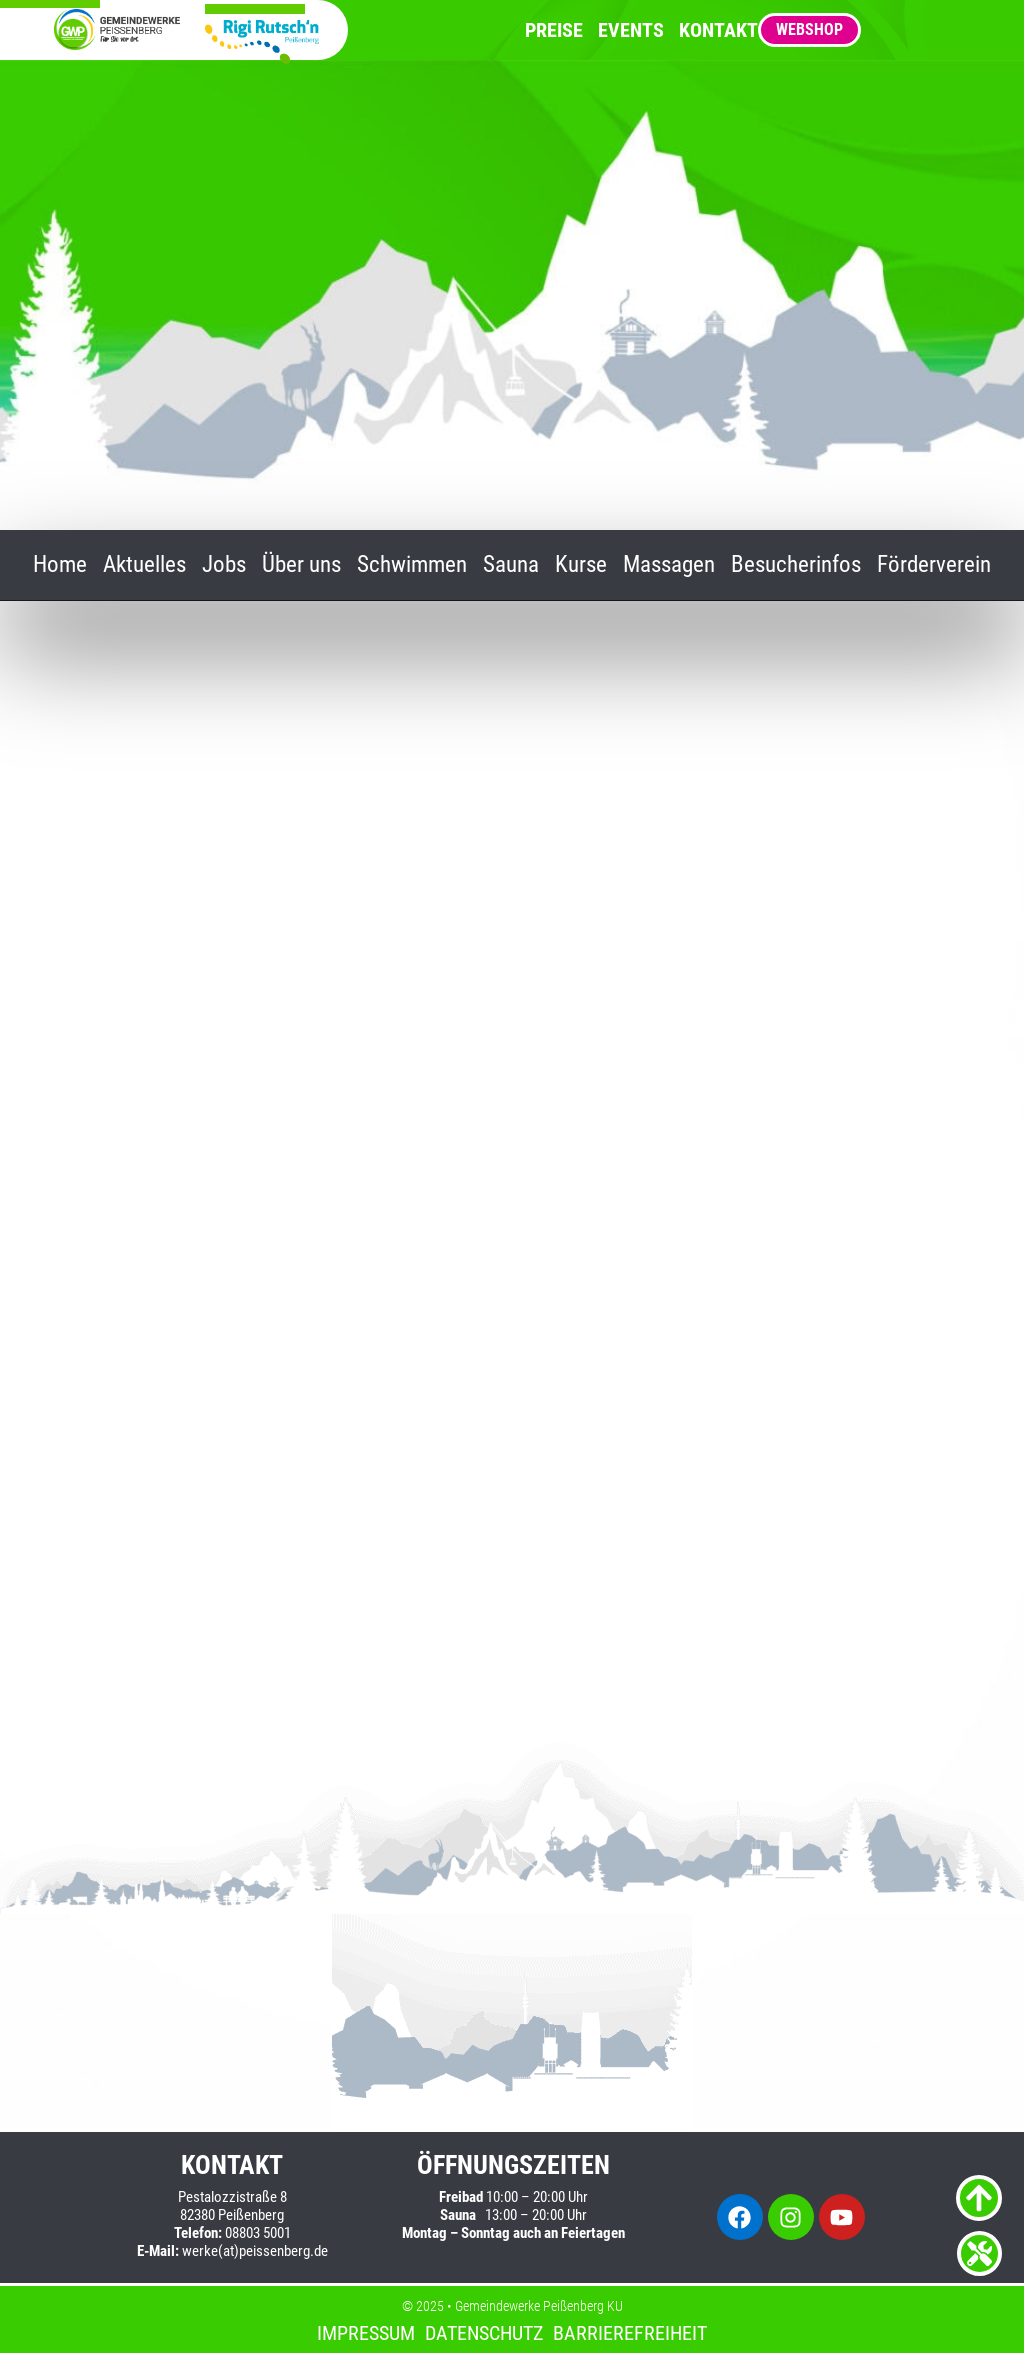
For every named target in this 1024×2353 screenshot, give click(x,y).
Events (631, 30)
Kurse (581, 565)
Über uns (301, 565)
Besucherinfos (796, 565)
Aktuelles (144, 565)
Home (60, 565)
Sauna (511, 565)
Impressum (366, 2333)
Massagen (669, 565)
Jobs (224, 565)
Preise (554, 30)
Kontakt (718, 30)
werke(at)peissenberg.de (255, 2251)
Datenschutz (484, 2333)
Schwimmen (412, 565)
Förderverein (934, 565)
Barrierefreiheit (630, 2333)
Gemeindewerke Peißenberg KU (539, 2306)
